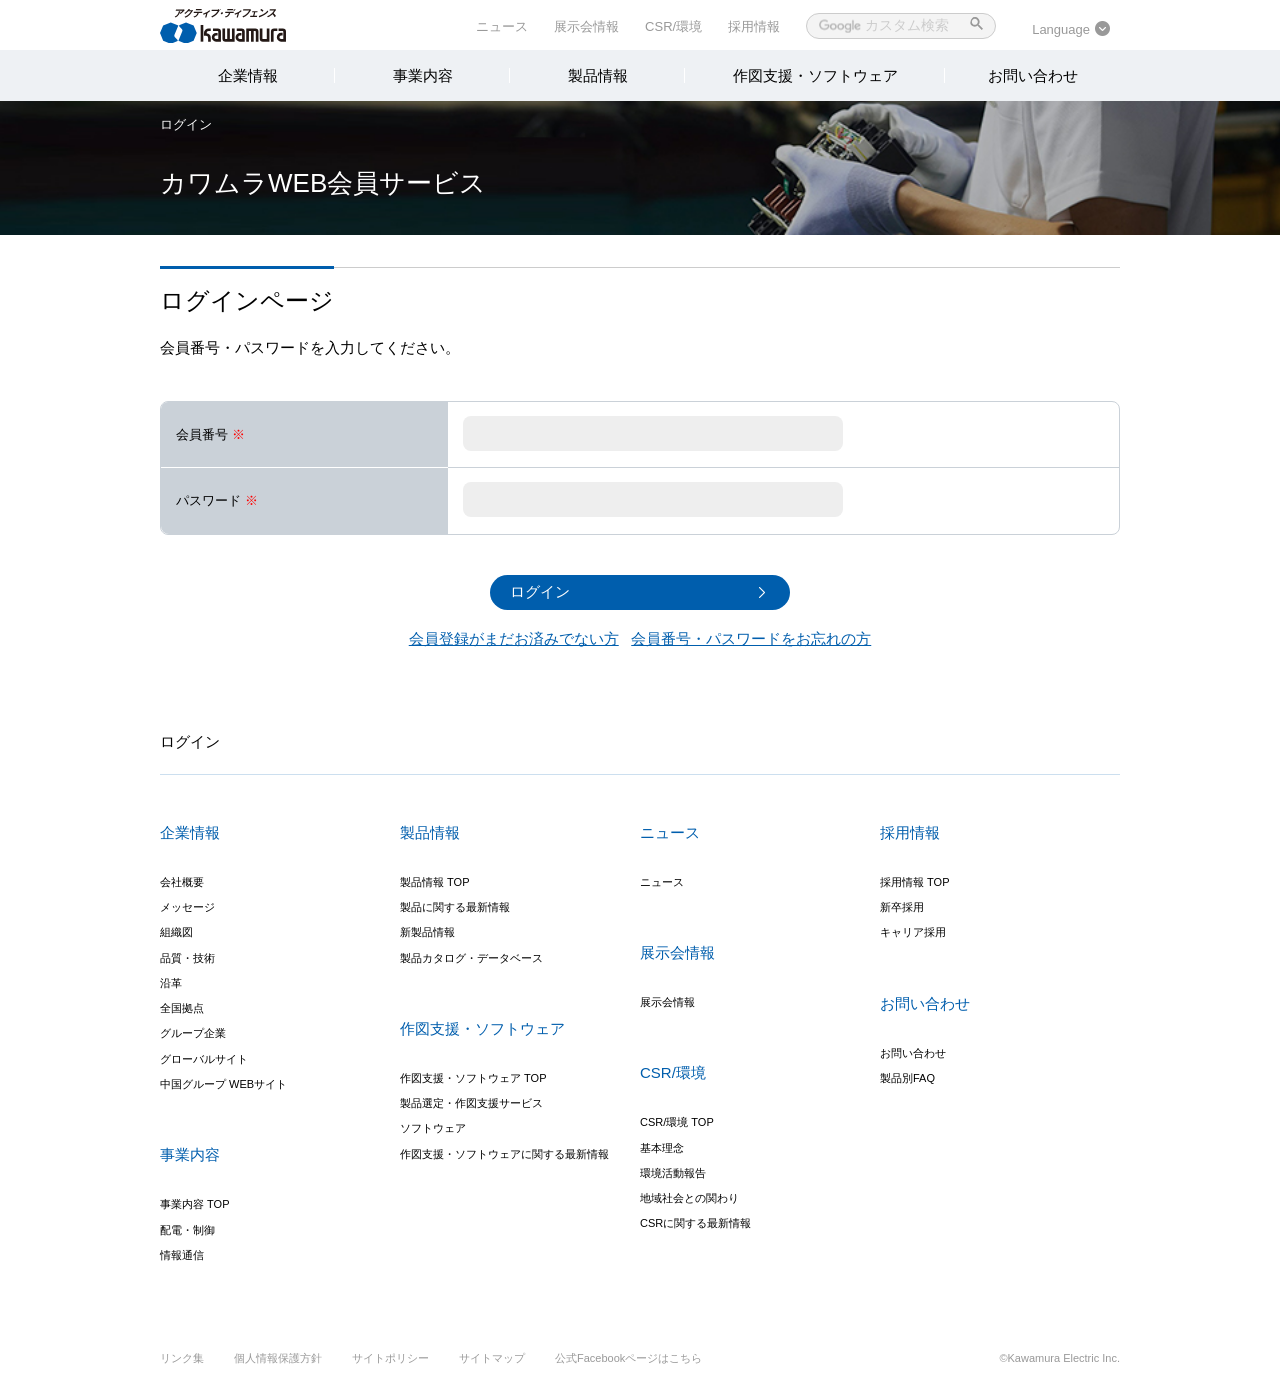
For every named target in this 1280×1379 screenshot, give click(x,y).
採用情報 (754, 26)
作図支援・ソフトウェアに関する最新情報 (504, 1154)
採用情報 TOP (914, 882)
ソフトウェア (433, 1129)
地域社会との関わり (689, 1198)
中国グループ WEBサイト (223, 1084)
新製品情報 (427, 932)
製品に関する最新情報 (455, 907)
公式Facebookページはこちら (628, 1358)
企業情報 (248, 75)
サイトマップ (492, 1358)
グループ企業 (193, 1034)
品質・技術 (187, 958)
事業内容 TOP (194, 1204)
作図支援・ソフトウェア (815, 75)
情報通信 (182, 1255)
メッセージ (187, 907)
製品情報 (598, 75)
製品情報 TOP (434, 882)
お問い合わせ (1033, 75)
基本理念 (662, 1148)
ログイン (186, 124)
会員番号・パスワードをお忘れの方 (751, 638)
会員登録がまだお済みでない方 (514, 638)
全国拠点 (182, 1008)
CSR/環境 (673, 26)
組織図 (176, 932)
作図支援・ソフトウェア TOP (473, 1078)
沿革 (171, 983)
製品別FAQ (907, 1078)
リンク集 (182, 1358)
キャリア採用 (913, 932)
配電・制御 (187, 1230)
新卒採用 (902, 907)
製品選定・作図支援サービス (471, 1103)
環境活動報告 (673, 1173)
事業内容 (423, 75)
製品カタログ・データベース (471, 958)
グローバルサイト (204, 1059)
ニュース (502, 26)
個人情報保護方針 (278, 1358)
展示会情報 (586, 26)
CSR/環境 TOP (677, 1122)
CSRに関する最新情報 (695, 1224)
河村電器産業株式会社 (242, 24)
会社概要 (182, 882)
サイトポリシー (390, 1358)
